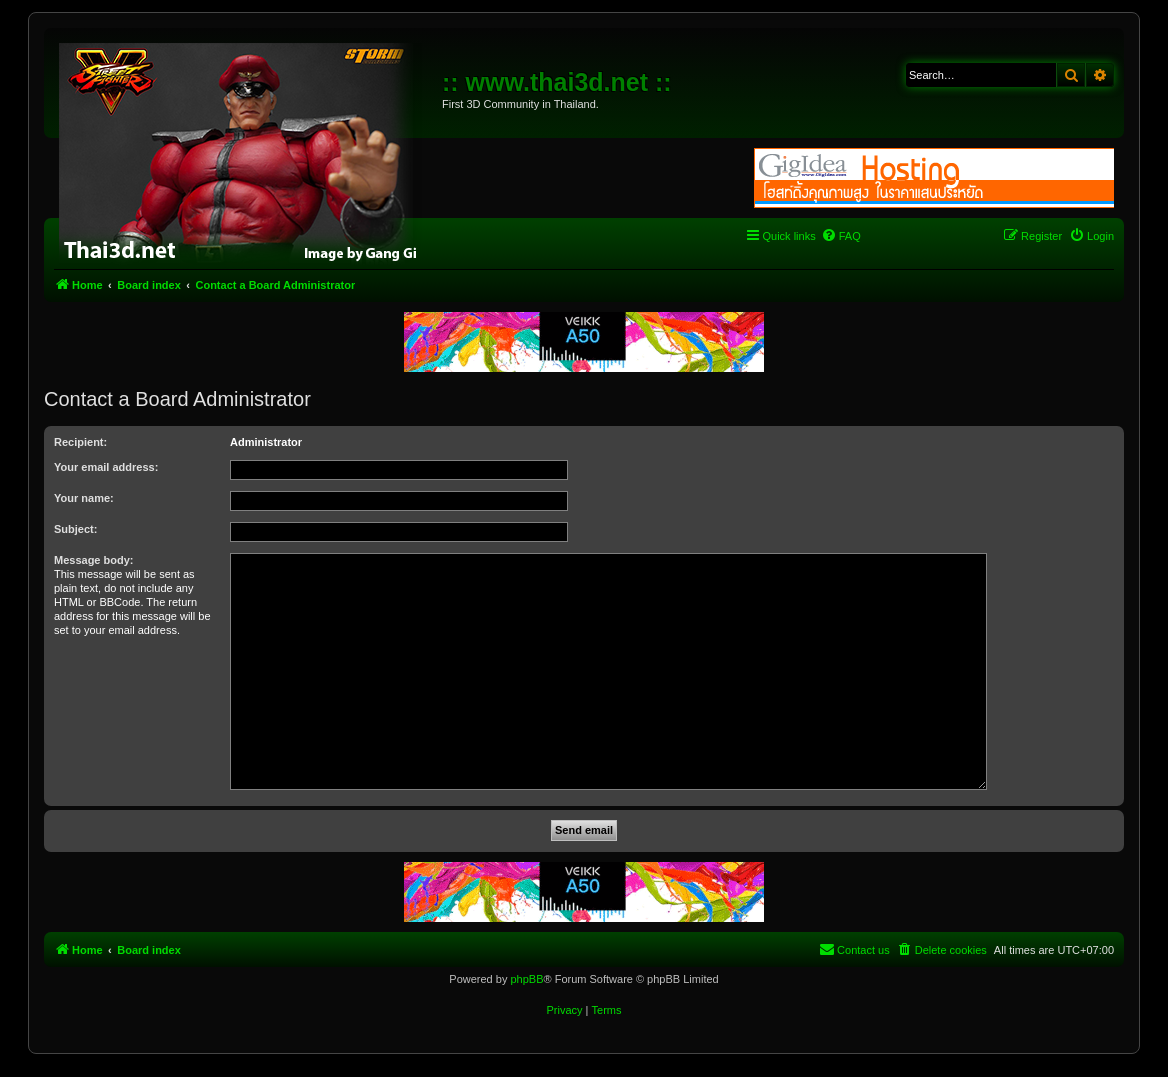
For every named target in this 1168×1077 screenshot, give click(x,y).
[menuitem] (841, 236)
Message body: (93, 560)
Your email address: (106, 467)
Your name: (84, 498)
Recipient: (80, 442)
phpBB (526, 979)
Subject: (75, 529)
